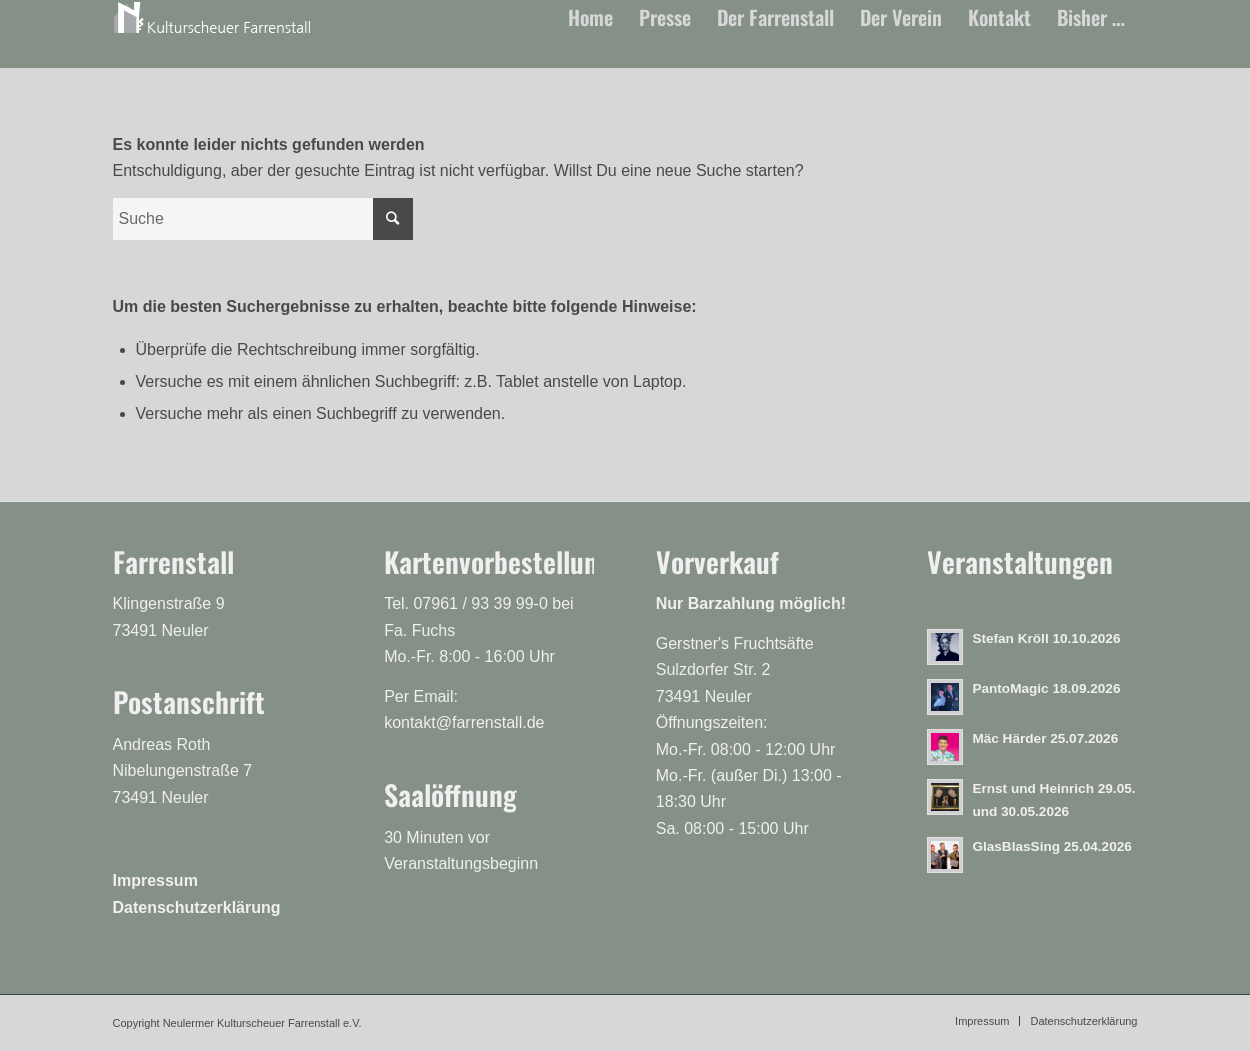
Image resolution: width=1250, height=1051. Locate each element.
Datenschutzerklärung (197, 907)
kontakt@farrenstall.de (464, 722)
